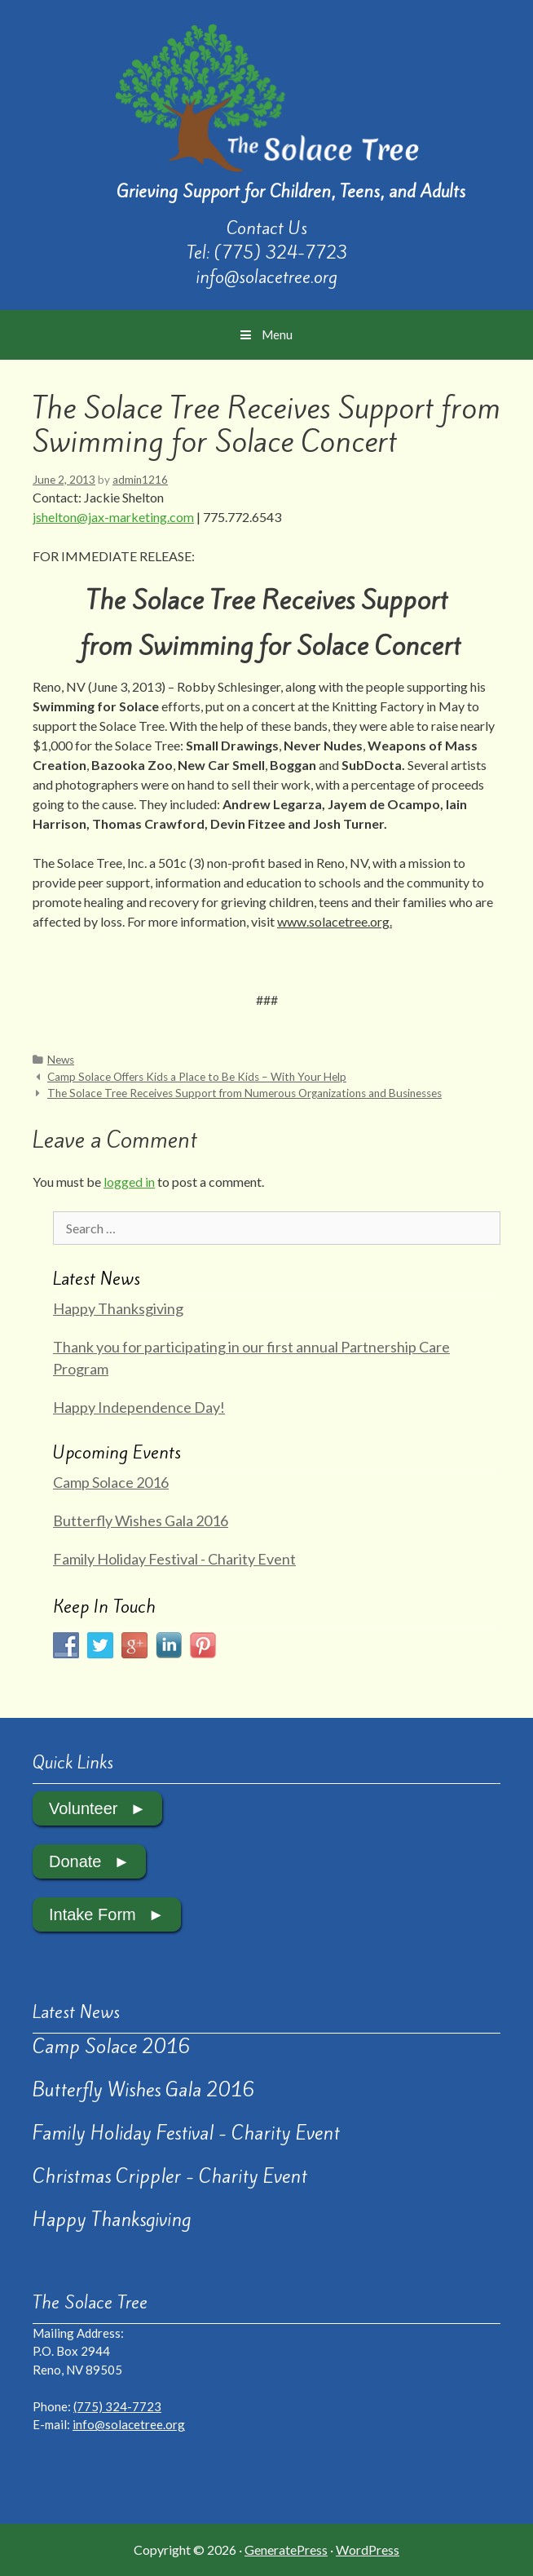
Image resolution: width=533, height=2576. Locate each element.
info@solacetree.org (266, 277)
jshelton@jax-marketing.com (113, 516)
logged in (129, 1181)
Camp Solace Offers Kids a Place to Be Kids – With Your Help (196, 1076)
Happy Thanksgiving (118, 1308)
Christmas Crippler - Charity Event (170, 2176)
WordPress (367, 2549)
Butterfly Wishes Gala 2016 (140, 1520)
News (60, 1059)
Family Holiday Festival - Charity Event (174, 1559)
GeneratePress (286, 2549)
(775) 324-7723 (280, 252)
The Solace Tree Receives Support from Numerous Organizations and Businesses (244, 1093)
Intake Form (92, 1914)
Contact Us (267, 228)
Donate (75, 1861)
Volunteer (83, 1808)
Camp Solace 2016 (111, 1482)
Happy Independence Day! (139, 1407)
